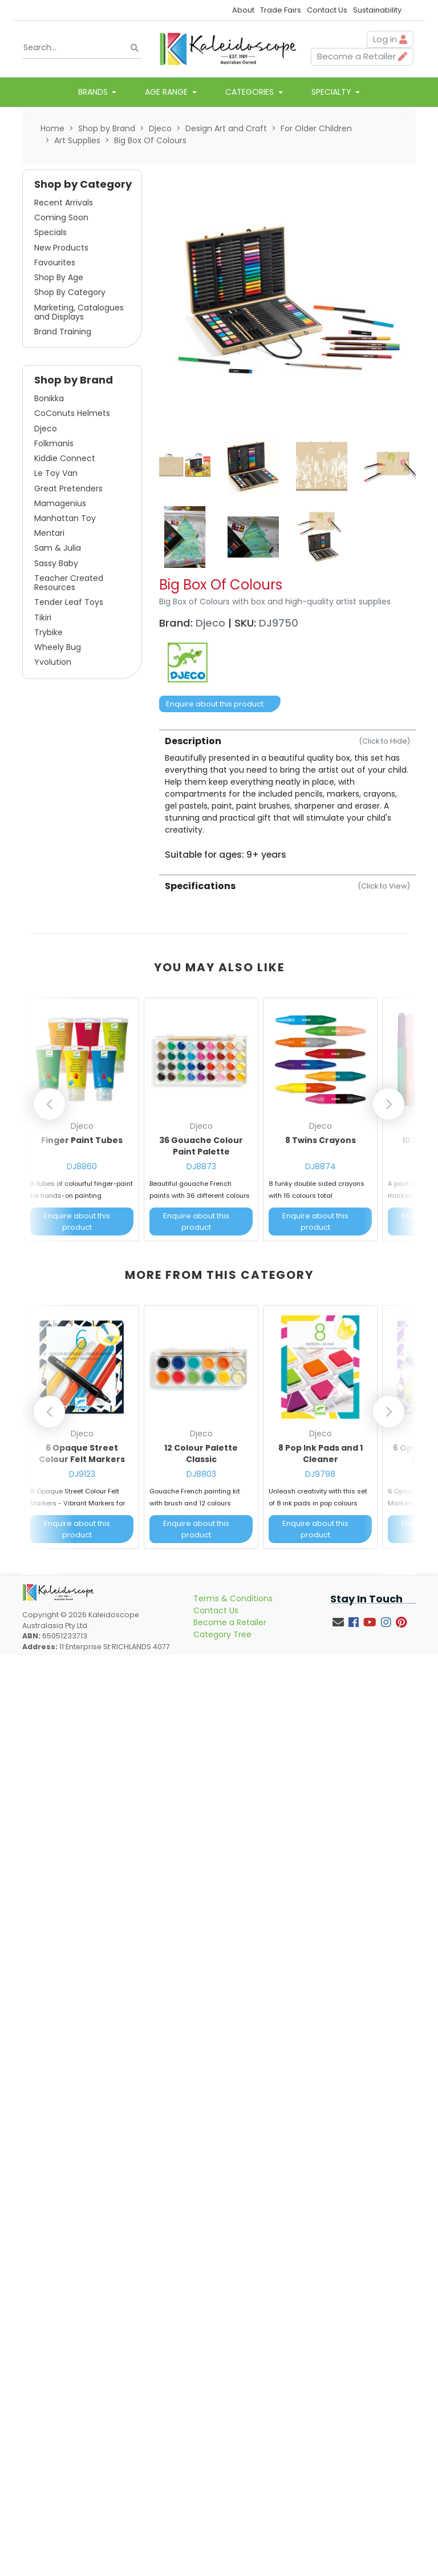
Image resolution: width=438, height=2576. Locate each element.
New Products (61, 247)
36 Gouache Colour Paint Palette (201, 1145)
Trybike (48, 632)
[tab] (287, 794)
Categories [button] (250, 92)
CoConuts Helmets (72, 413)
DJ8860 (82, 1166)
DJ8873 (201, 1166)
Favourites (54, 262)
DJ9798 (320, 1474)
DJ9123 (82, 1474)
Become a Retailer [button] (362, 56)
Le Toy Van (56, 473)
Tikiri (42, 617)
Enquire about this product (214, 703)
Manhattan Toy (65, 518)
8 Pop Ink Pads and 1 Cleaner (320, 1453)
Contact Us (327, 10)
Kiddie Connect (64, 458)
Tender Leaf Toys (68, 602)
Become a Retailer (229, 1622)
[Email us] (338, 1622)
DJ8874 (320, 1166)
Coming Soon (61, 217)
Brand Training (62, 331)
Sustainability (377, 10)
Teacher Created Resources (68, 582)
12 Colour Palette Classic (201, 1453)
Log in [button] (390, 39)
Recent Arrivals (63, 202)
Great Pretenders (68, 488)
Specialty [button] (332, 92)
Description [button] (287, 741)
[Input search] (82, 48)
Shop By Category (70, 292)
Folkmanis (54, 443)
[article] (81, 1122)
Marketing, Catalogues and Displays (79, 312)
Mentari (49, 533)
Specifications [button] (287, 886)
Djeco (45, 428)
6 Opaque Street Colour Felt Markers (82, 1453)
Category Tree (222, 1634)
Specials (50, 232)
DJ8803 (201, 1474)
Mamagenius (60, 503)
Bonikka (49, 398)
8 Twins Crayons (320, 1140)
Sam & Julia (57, 548)
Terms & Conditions (233, 1598)
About (243, 10)
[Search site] (134, 48)
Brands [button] (94, 92)
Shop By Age (58, 277)
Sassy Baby (56, 563)
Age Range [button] (167, 92)
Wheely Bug (57, 647)
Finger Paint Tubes (82, 1140)
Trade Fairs (280, 10)
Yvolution (52, 662)
